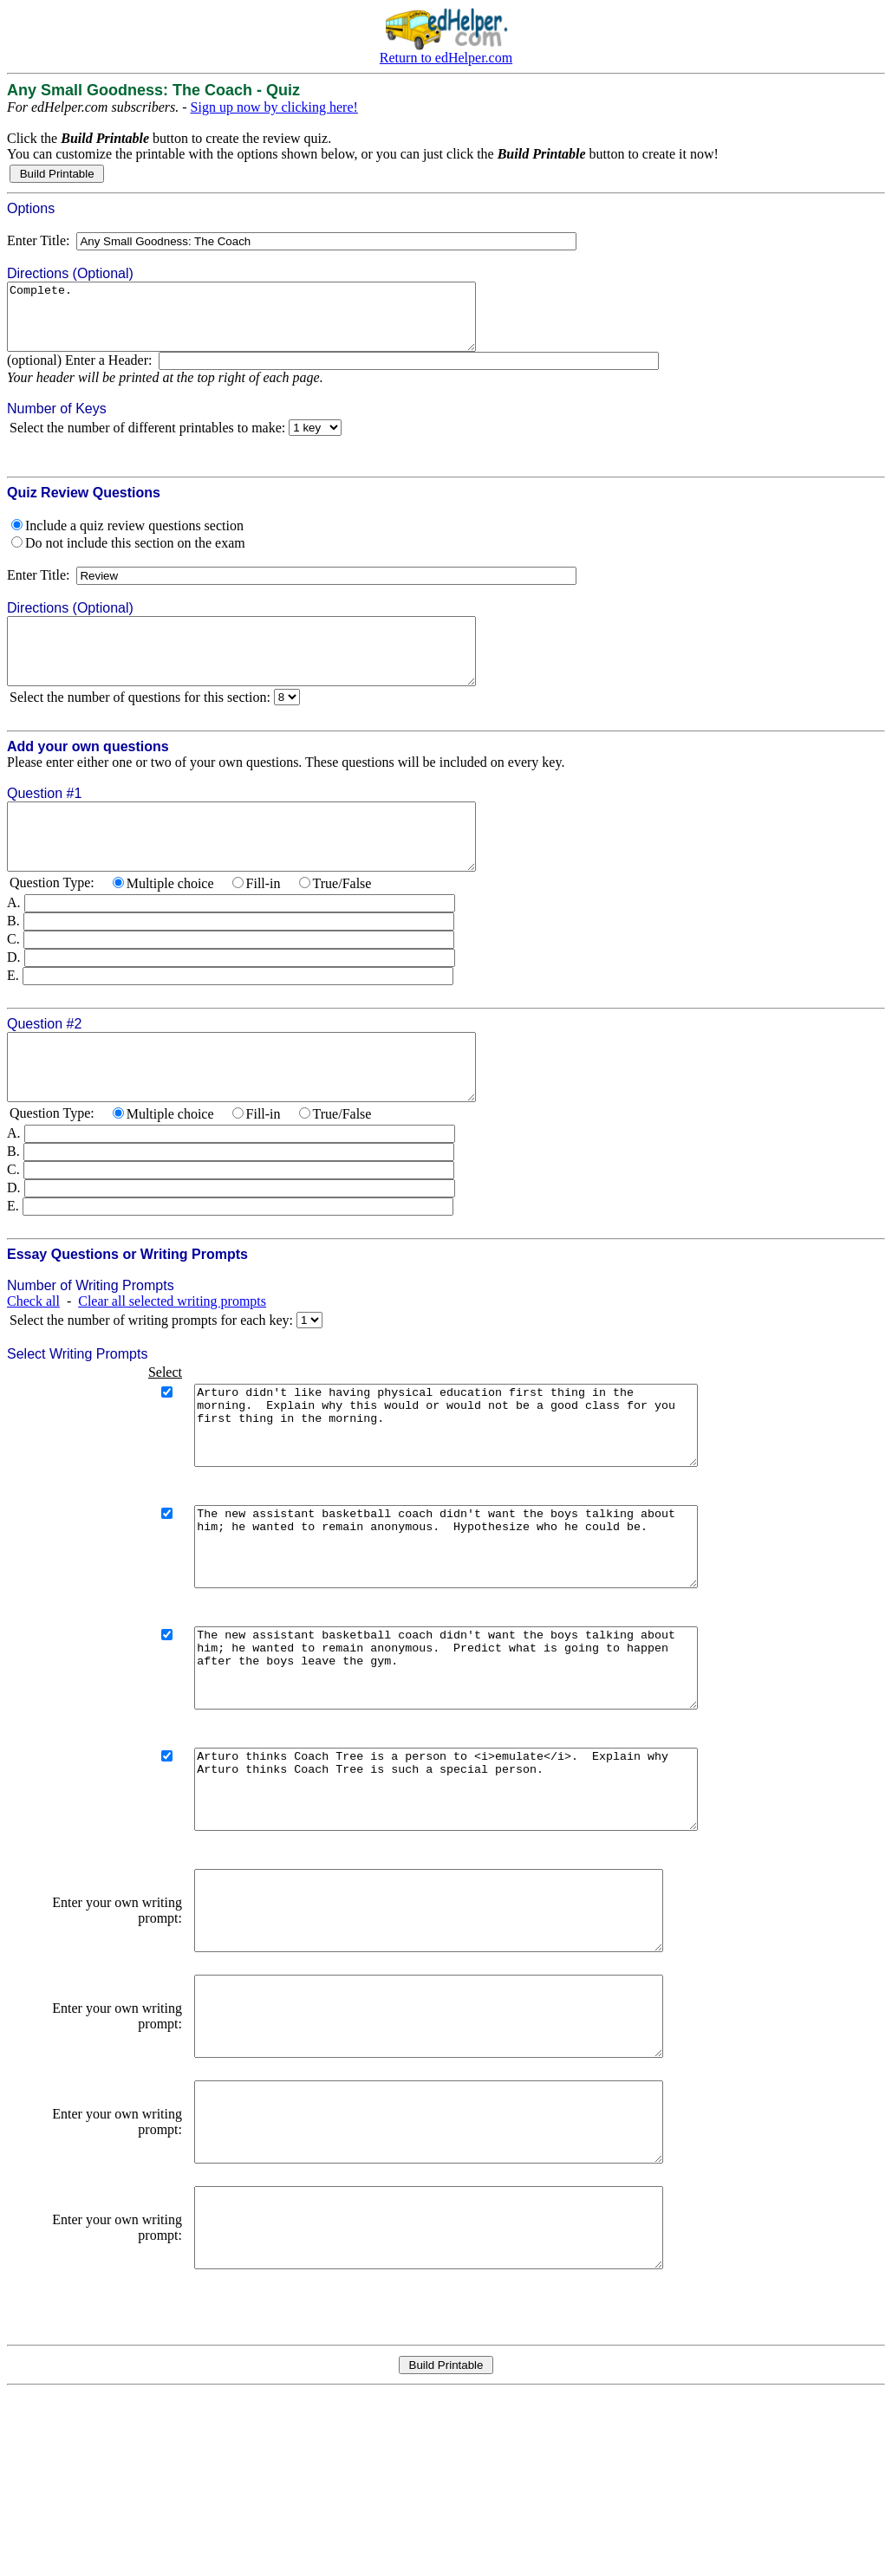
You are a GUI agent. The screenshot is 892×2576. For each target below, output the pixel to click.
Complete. (269, 323)
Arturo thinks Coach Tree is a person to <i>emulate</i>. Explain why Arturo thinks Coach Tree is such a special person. (475, 1895)
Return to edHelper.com (446, 57)
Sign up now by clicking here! (274, 107)
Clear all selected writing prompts (172, 1353)
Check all (33, 1353)
